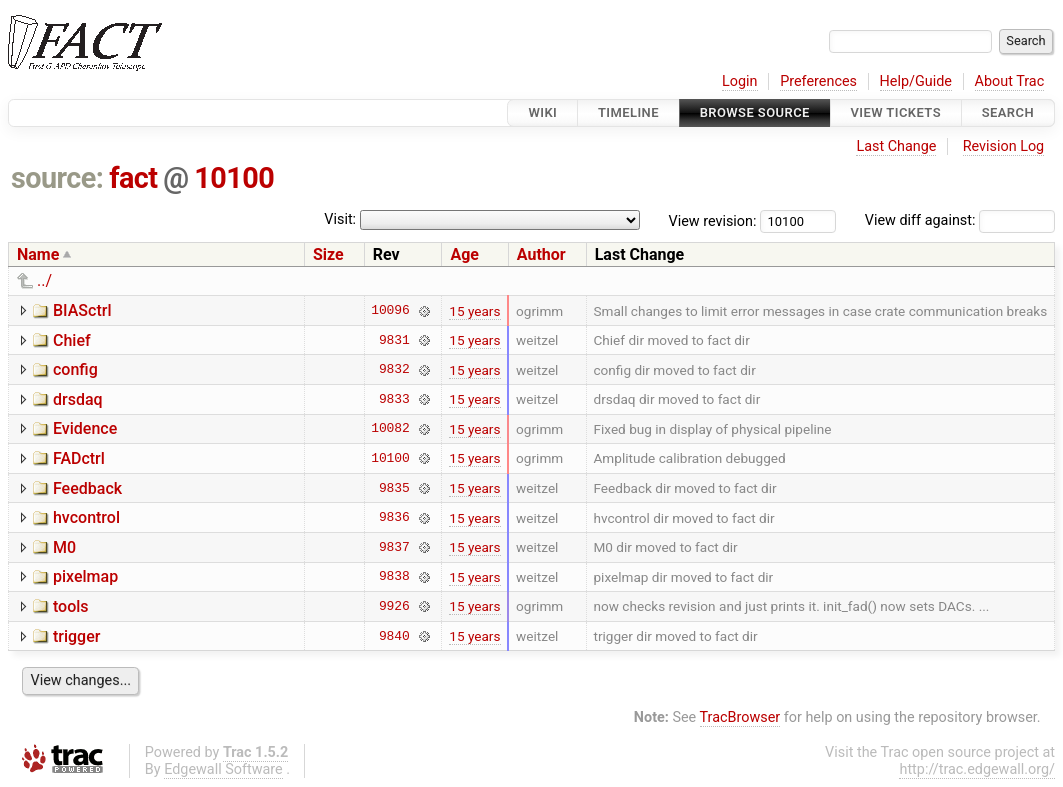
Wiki (542, 112)
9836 (394, 518)
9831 (394, 340)
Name (38, 254)
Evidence (85, 428)
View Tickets (896, 112)
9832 (394, 370)
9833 (394, 399)
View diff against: (960, 220)
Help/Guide (916, 81)
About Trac (1010, 81)
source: (57, 178)
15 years (474, 311)
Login (740, 81)
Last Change (896, 146)
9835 (394, 488)
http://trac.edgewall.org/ (977, 769)
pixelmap (85, 576)
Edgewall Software (223, 769)
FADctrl (79, 458)
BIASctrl (82, 310)
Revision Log (1004, 146)
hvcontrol (86, 517)
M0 (64, 547)
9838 (394, 577)
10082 (390, 429)
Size (328, 254)
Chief (72, 340)
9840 (394, 636)
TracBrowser (740, 717)
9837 (394, 547)
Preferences (818, 81)
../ (44, 280)
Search (1008, 112)
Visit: (340, 219)
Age (464, 254)
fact (133, 178)
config (75, 369)
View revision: (713, 220)
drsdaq (78, 399)
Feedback (87, 488)
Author (541, 254)
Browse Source (755, 112)
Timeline (628, 112)
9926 (394, 606)
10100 (234, 178)
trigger (76, 636)
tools (71, 606)
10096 (390, 311)
